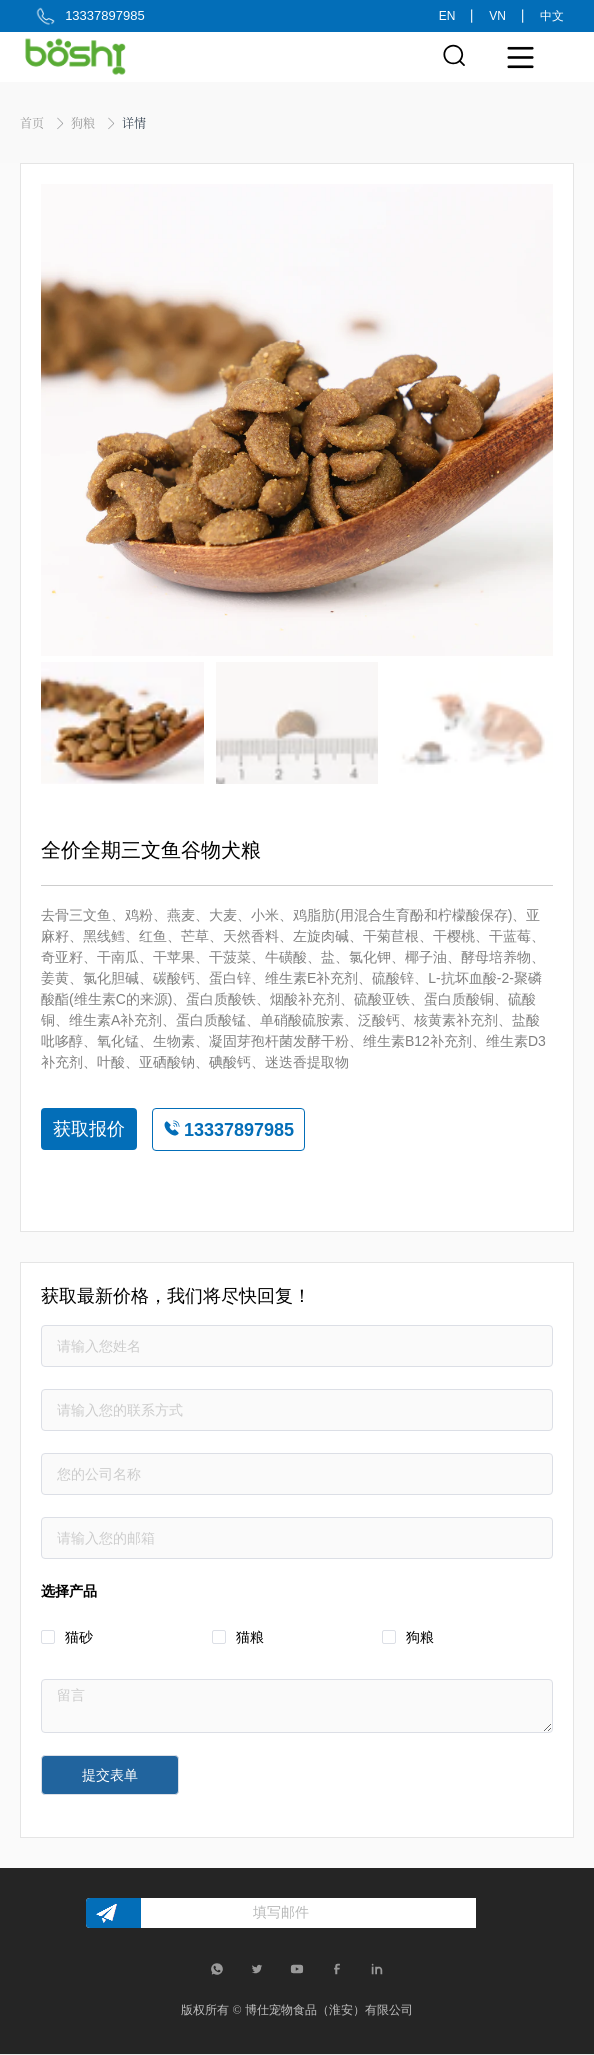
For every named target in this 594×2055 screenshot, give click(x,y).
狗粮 (84, 122)
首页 (33, 122)
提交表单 (110, 1775)
